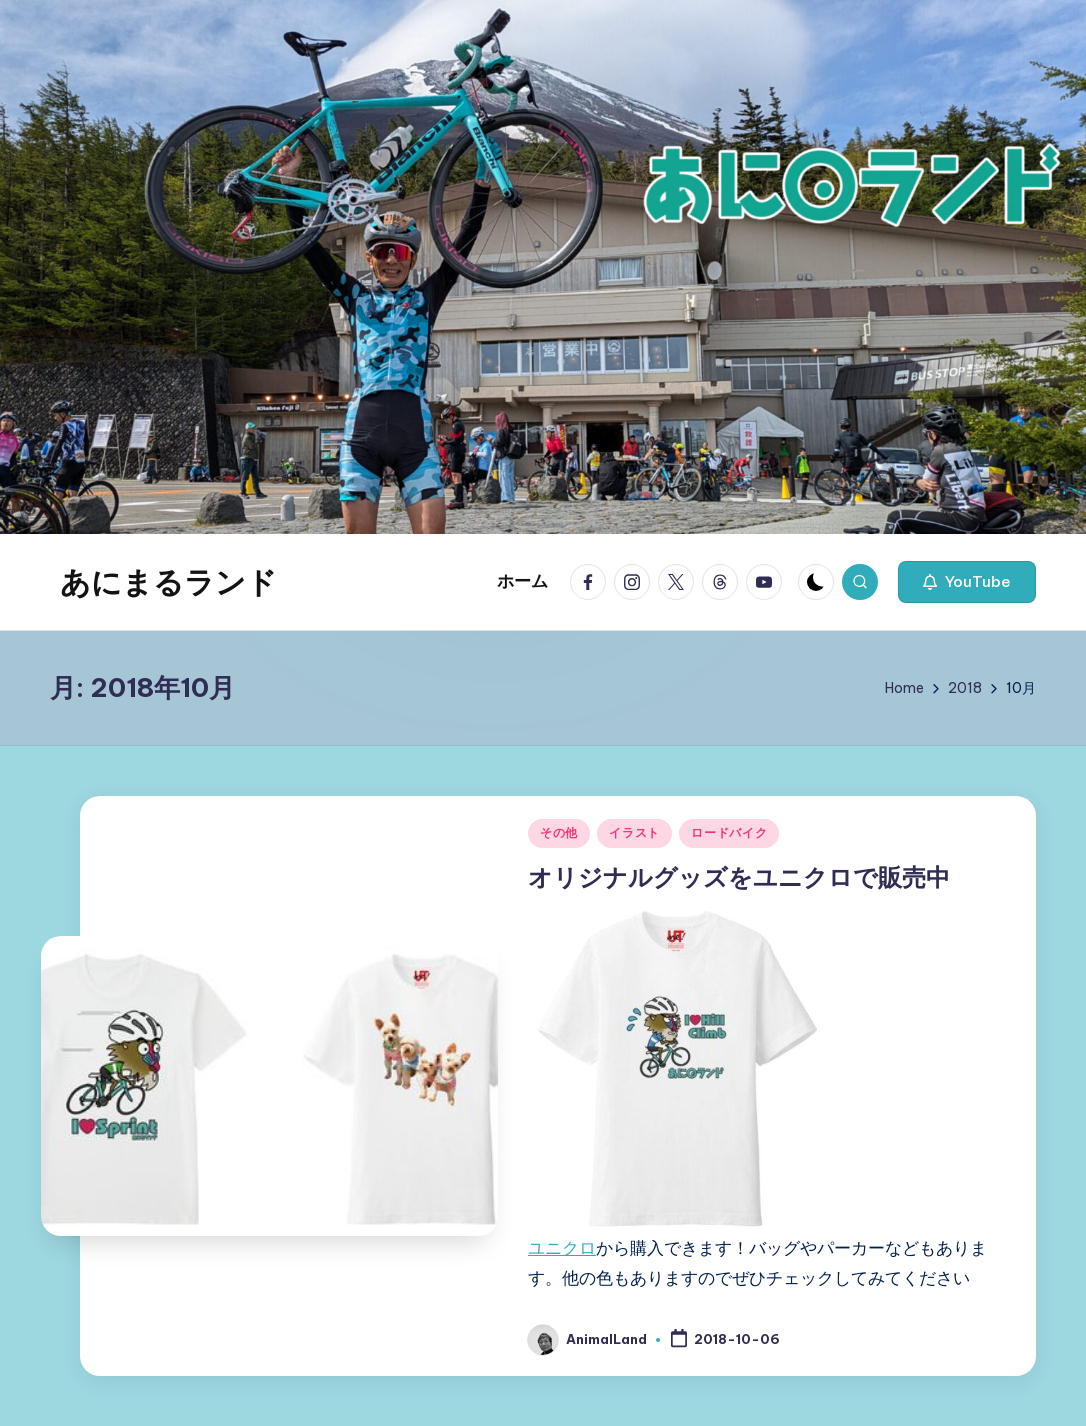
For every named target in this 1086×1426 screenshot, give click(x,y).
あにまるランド (168, 582)
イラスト (634, 832)
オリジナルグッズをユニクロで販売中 (739, 877)
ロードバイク (729, 832)
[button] (967, 582)
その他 (559, 832)
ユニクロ (562, 1248)
